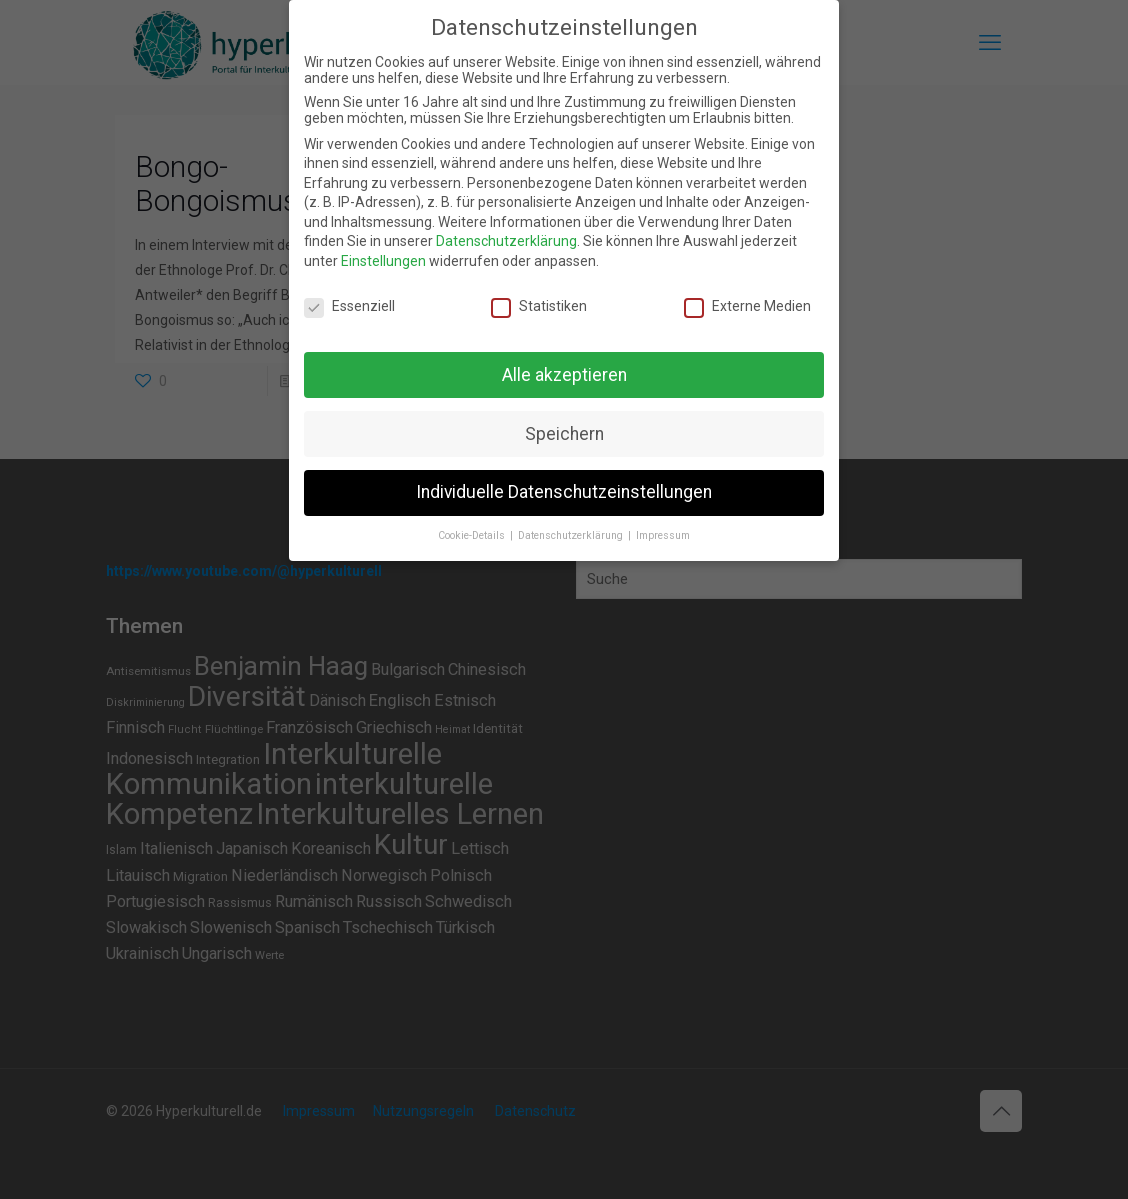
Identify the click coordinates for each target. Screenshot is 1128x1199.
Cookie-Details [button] (473, 535)
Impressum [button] (663, 535)
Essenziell (349, 306)
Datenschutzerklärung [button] (572, 535)
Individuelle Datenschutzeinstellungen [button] (564, 492)
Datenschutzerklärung (506, 241)
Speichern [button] (564, 434)
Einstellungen (383, 261)
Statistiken (539, 306)
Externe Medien (747, 306)
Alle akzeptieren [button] (564, 375)
